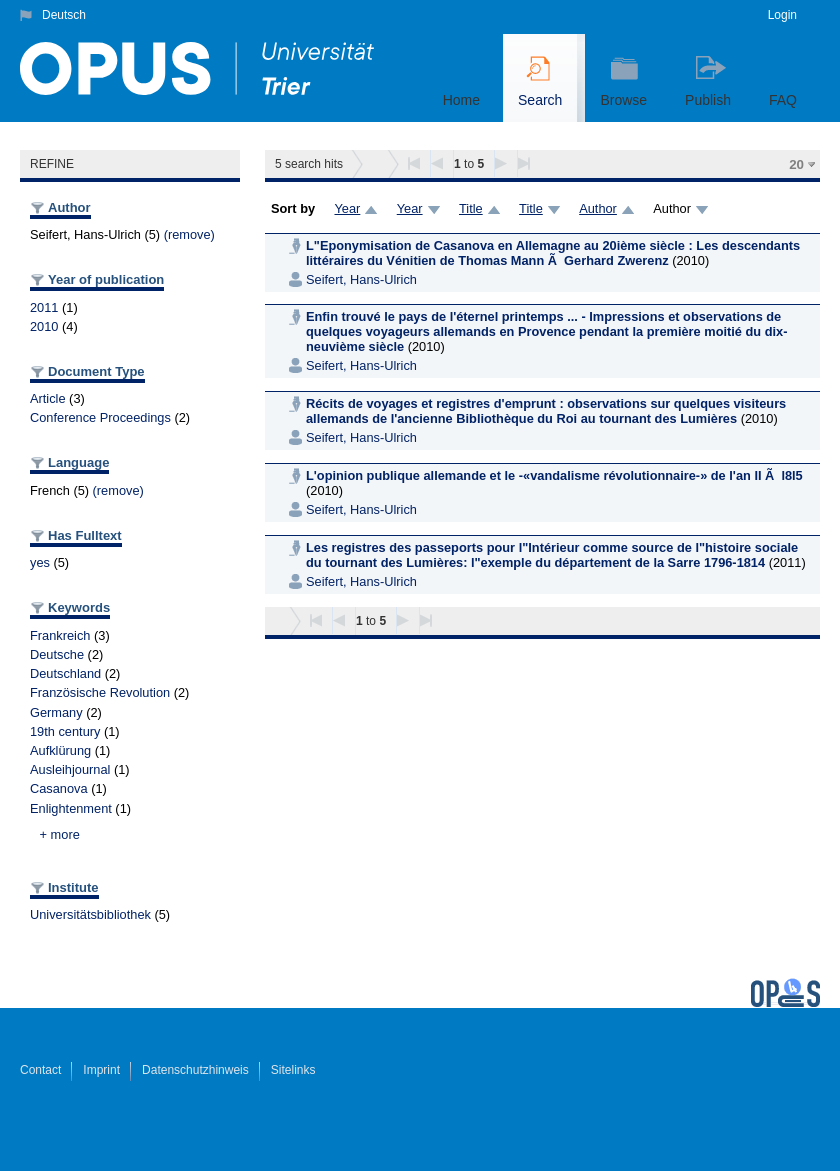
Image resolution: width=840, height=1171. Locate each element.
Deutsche (57, 654)
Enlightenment (71, 808)
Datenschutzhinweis (195, 1070)
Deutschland (65, 673)
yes (40, 562)
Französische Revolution (100, 692)
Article (48, 398)
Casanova (59, 788)
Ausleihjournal (70, 769)
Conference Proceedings (100, 417)
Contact (40, 1070)
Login (782, 15)
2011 (44, 307)
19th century (65, 731)
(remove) (189, 234)
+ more (60, 834)
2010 (44, 326)
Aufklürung (60, 750)
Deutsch (64, 15)
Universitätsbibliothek (90, 914)
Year (347, 208)
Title (471, 208)
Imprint (101, 1070)
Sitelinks (293, 1070)
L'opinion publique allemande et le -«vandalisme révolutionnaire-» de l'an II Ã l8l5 (554, 475)
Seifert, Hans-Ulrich (361, 279)
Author (598, 208)
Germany (56, 712)
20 (796, 164)
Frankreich (60, 635)
